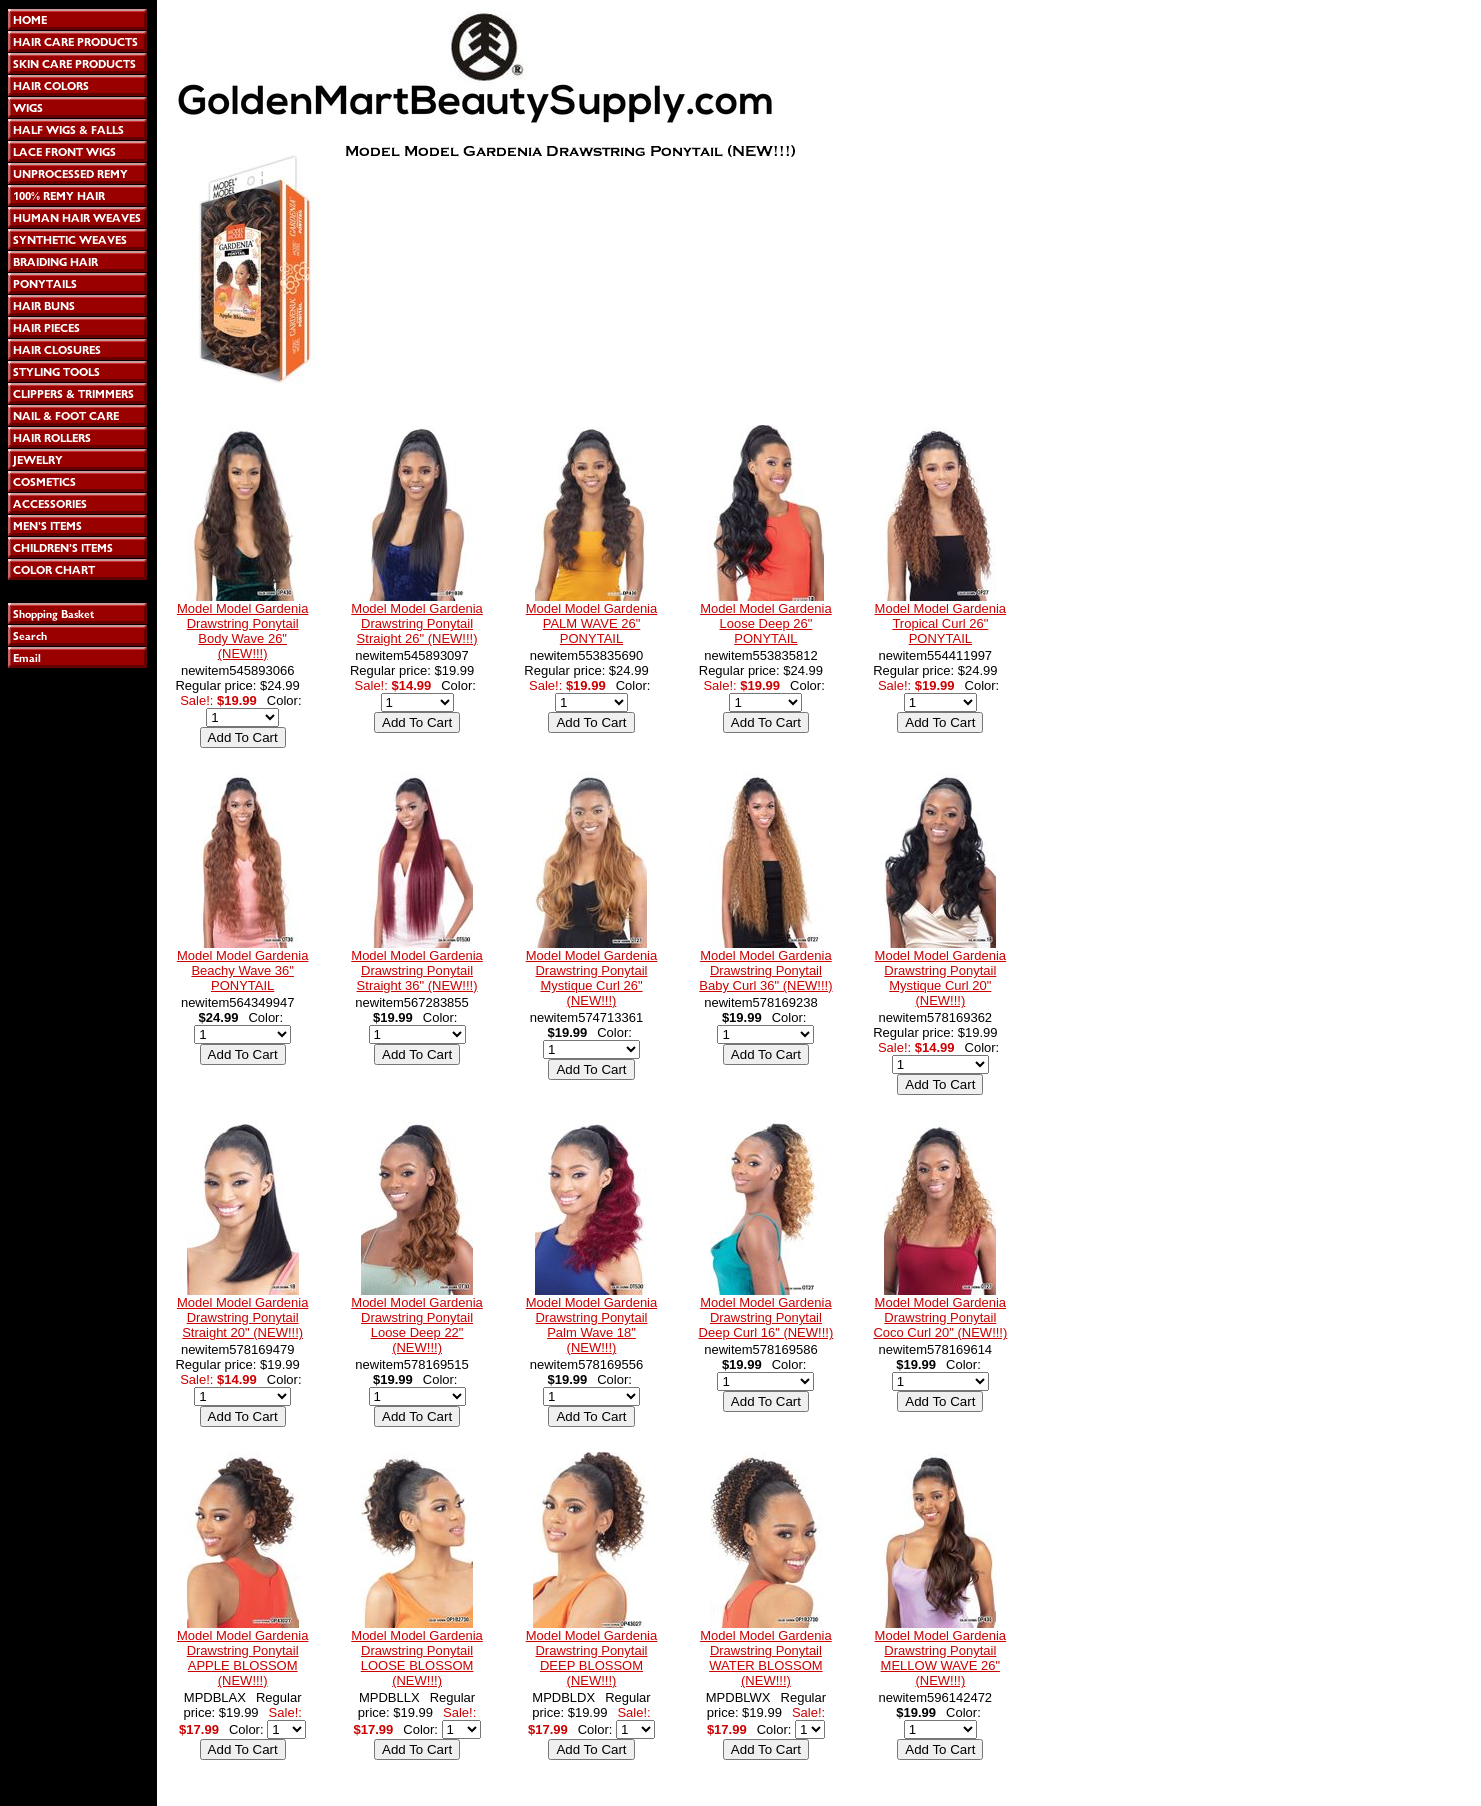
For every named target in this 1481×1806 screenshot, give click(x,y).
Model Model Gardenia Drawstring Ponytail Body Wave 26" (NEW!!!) (243, 631)
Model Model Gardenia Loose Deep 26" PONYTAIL (766, 623)
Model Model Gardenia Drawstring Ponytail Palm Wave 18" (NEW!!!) (592, 1325)
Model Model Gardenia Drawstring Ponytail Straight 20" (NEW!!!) (243, 1317)
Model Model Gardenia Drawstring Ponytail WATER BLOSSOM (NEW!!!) (766, 1658)
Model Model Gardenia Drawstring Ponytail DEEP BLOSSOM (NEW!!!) (592, 1658)
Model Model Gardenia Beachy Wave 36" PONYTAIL (243, 970)
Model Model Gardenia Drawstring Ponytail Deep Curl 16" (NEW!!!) (766, 1317)
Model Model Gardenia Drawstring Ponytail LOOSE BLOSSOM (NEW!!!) (417, 1658)
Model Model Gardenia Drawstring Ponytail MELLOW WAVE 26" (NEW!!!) (941, 1658)
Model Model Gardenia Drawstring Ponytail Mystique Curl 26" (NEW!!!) (592, 978)
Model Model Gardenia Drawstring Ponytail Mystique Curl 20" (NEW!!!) (941, 978)
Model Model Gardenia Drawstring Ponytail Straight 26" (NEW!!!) (417, 623)
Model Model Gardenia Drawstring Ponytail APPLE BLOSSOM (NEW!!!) (243, 1658)
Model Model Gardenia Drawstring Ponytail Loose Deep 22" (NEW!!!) (417, 1325)
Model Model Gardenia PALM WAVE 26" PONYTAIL (592, 623)
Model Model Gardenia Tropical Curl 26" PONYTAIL (941, 623)
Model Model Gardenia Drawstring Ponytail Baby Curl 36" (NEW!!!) (765, 970)
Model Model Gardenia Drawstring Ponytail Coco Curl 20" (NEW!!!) (940, 1317)
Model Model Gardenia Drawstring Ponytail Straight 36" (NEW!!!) (417, 970)
